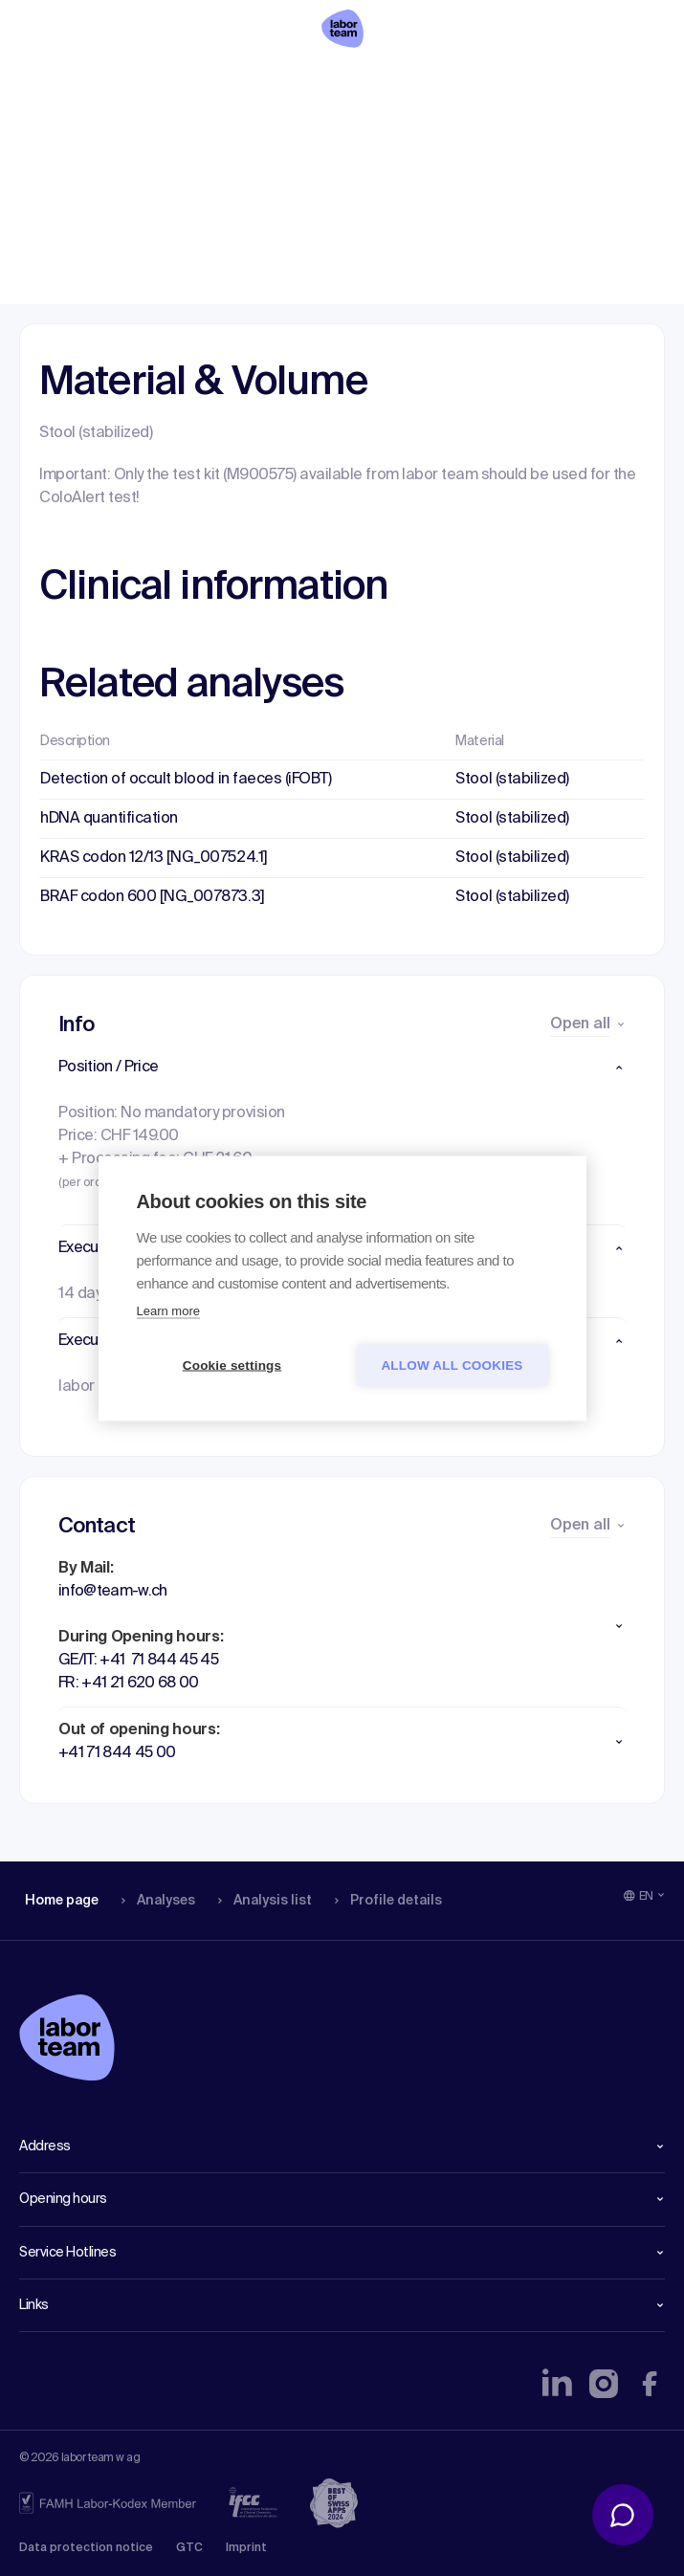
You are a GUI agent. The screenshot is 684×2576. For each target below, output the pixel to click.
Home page (61, 81)
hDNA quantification (109, 818)
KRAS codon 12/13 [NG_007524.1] (154, 858)
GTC (189, 2548)
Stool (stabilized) (511, 779)
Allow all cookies (451, 1364)
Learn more (168, 1310)
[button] (342, 1067)
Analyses (155, 81)
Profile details (381, 81)
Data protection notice (86, 2548)
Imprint (246, 2548)
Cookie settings (232, 1364)
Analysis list (259, 81)
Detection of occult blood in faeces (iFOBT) (185, 779)
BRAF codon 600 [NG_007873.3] (152, 897)
